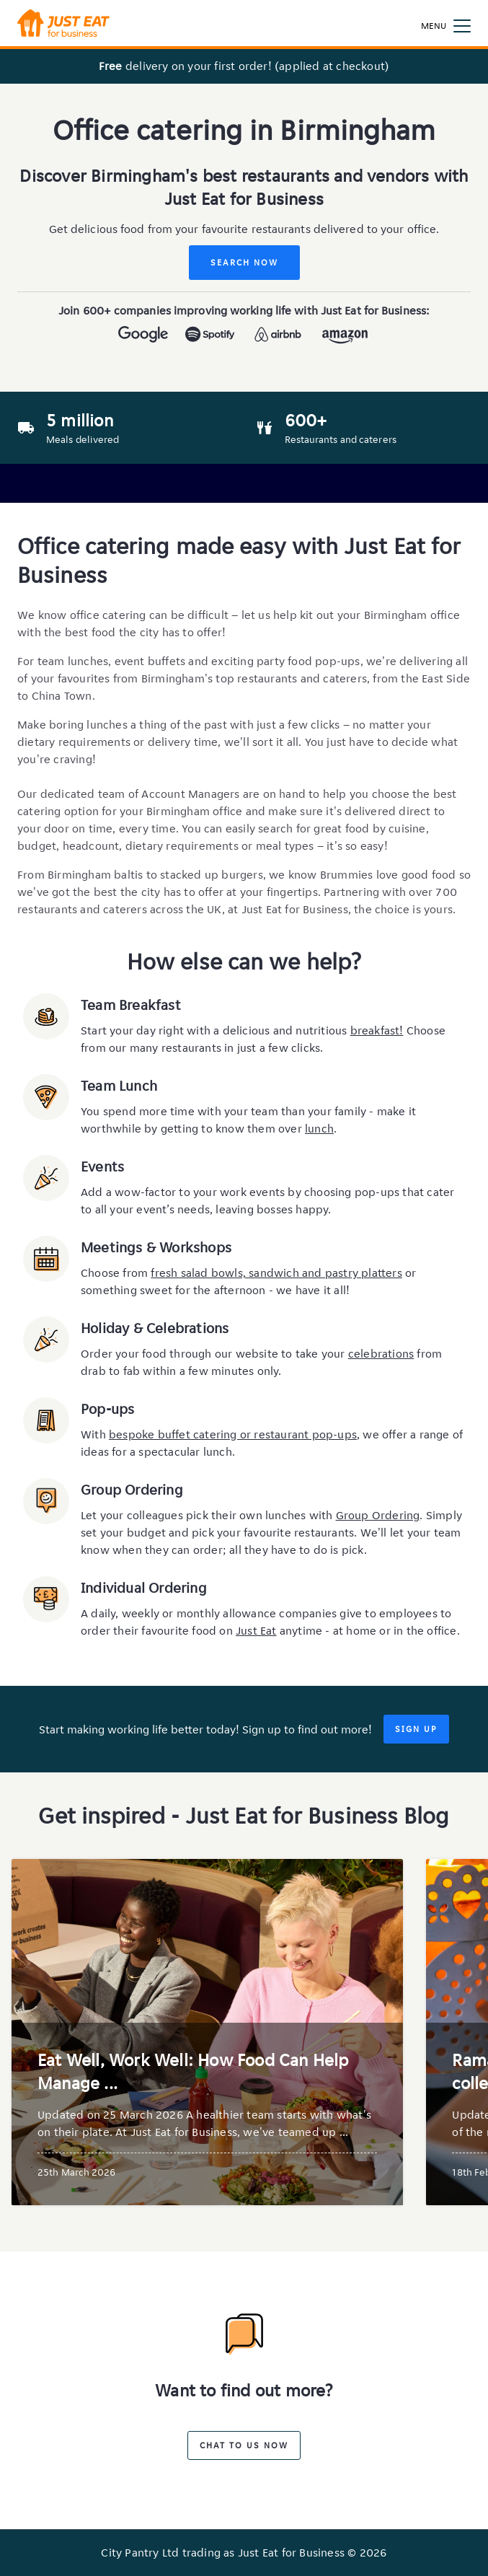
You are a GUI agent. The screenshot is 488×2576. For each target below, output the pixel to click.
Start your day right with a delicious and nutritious (215, 1030)
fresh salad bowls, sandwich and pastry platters (276, 1272)
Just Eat (256, 1630)
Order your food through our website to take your (214, 1353)
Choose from (116, 1272)
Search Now (244, 262)
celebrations (381, 1353)
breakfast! (377, 1030)
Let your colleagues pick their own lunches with (208, 1515)
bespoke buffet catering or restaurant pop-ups (233, 1434)
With (95, 1434)
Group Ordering (378, 1515)
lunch (319, 1128)
